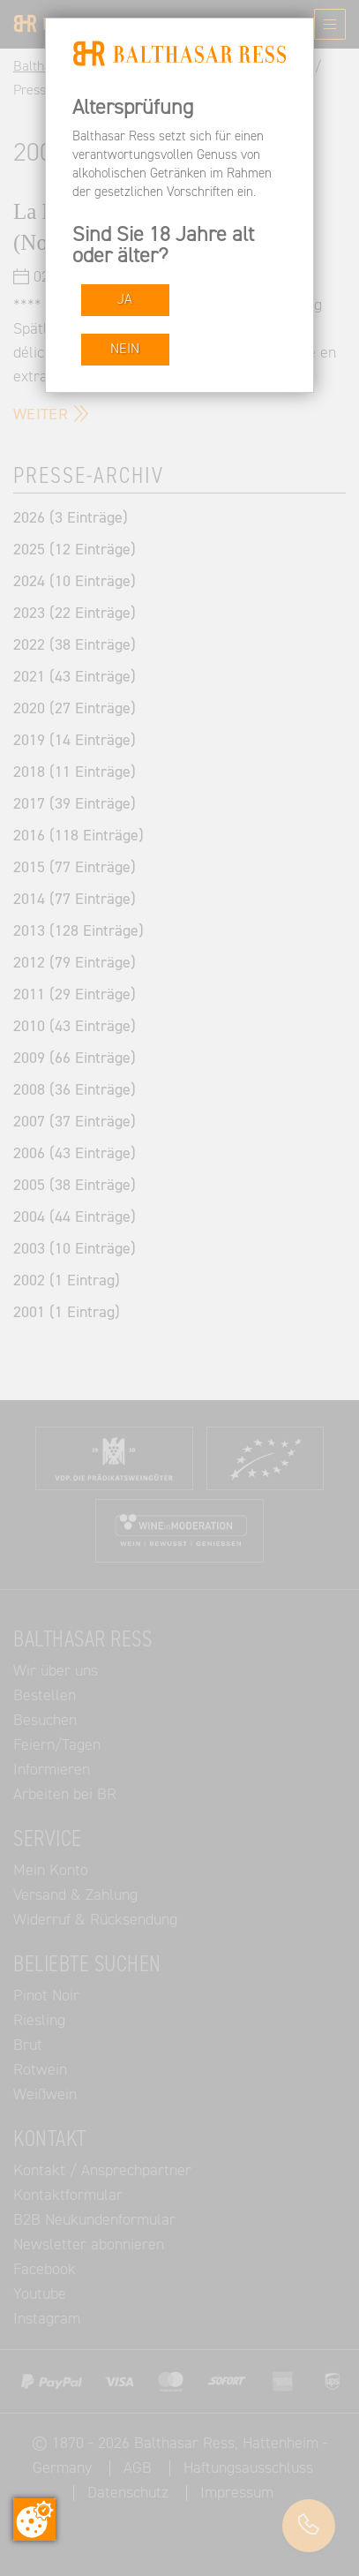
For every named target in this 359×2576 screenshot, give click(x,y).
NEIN (124, 349)
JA (124, 299)
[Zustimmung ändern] (34, 2519)
